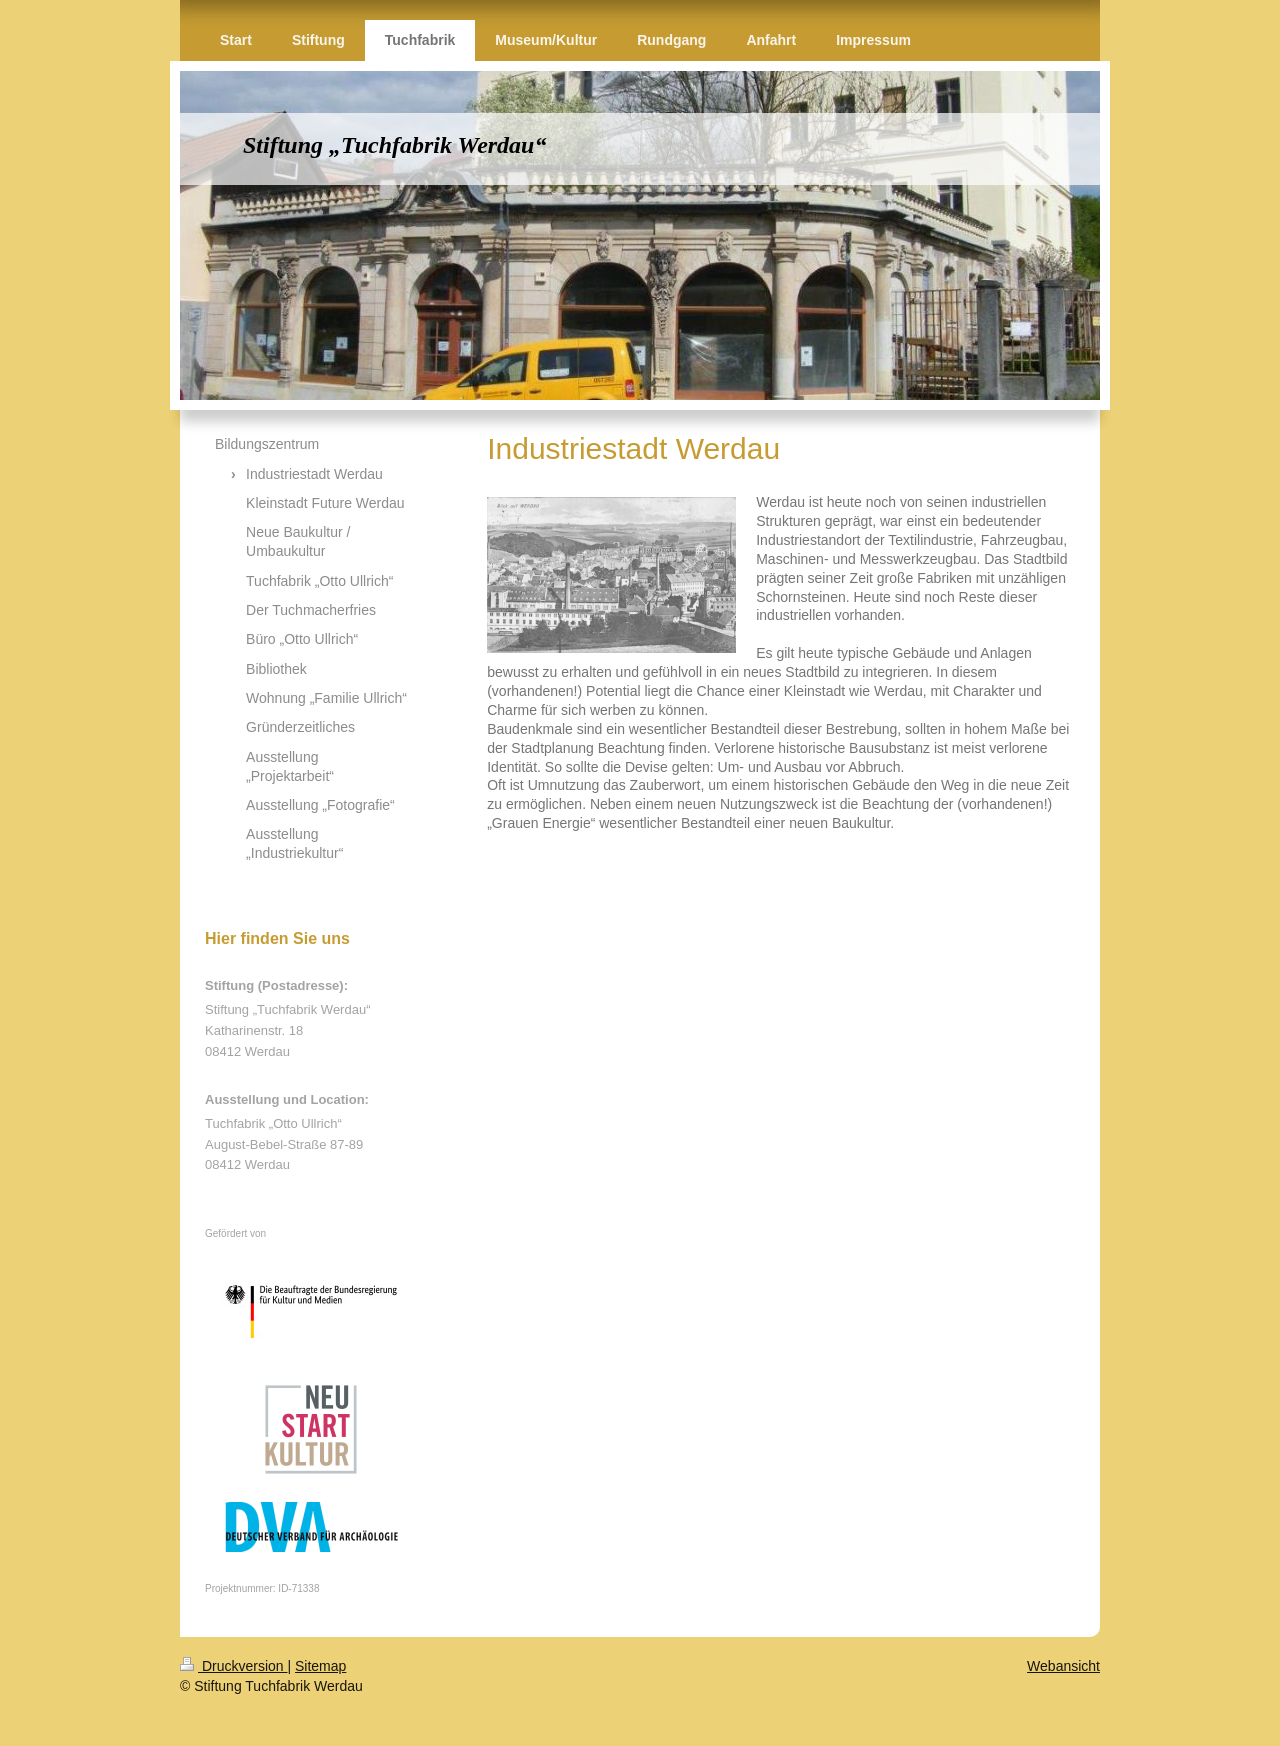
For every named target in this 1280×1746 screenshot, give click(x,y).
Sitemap (320, 1666)
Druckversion (233, 1666)
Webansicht (1063, 1666)
